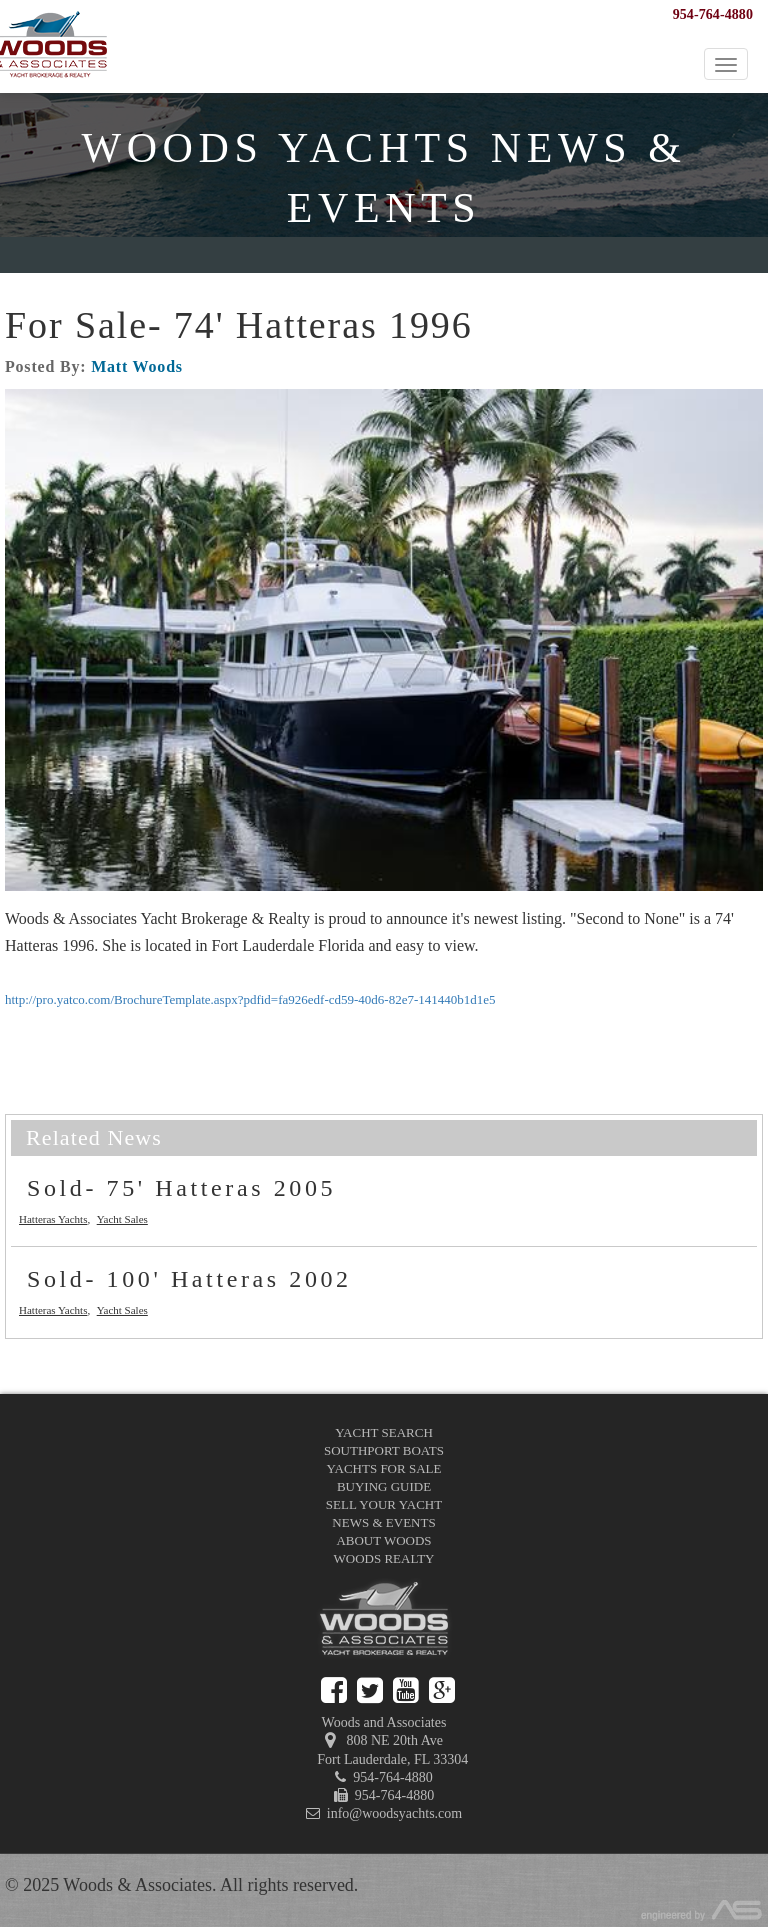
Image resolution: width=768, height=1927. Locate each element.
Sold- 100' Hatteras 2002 (189, 1279)
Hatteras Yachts (53, 1219)
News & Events (383, 1522)
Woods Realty (384, 1558)
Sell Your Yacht (384, 1504)
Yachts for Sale (384, 1468)
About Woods (383, 1540)
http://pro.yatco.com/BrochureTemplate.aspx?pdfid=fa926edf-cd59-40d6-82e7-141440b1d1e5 (250, 999)
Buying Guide (384, 1486)
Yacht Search (384, 1432)
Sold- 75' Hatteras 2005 (181, 1188)
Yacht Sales (122, 1219)
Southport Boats (384, 1450)
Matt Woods (137, 366)
